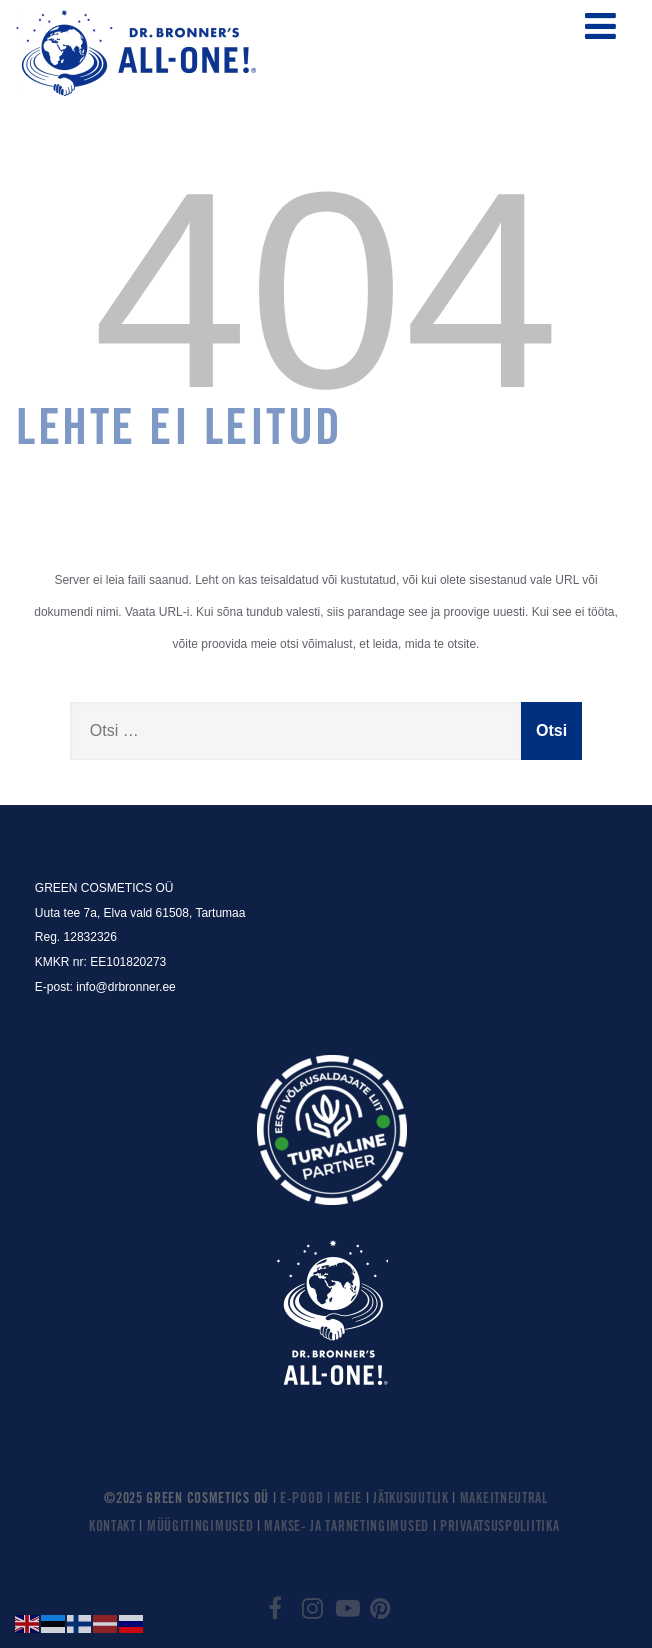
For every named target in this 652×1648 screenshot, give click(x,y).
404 (325, 290)
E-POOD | (307, 1500)
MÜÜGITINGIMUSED (200, 1528)
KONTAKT (112, 1528)
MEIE (350, 1500)
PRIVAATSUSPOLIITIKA (499, 1528)
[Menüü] (600, 27)
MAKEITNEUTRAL (504, 1500)
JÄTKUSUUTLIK (410, 1500)
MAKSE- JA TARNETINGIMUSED (346, 1528)
